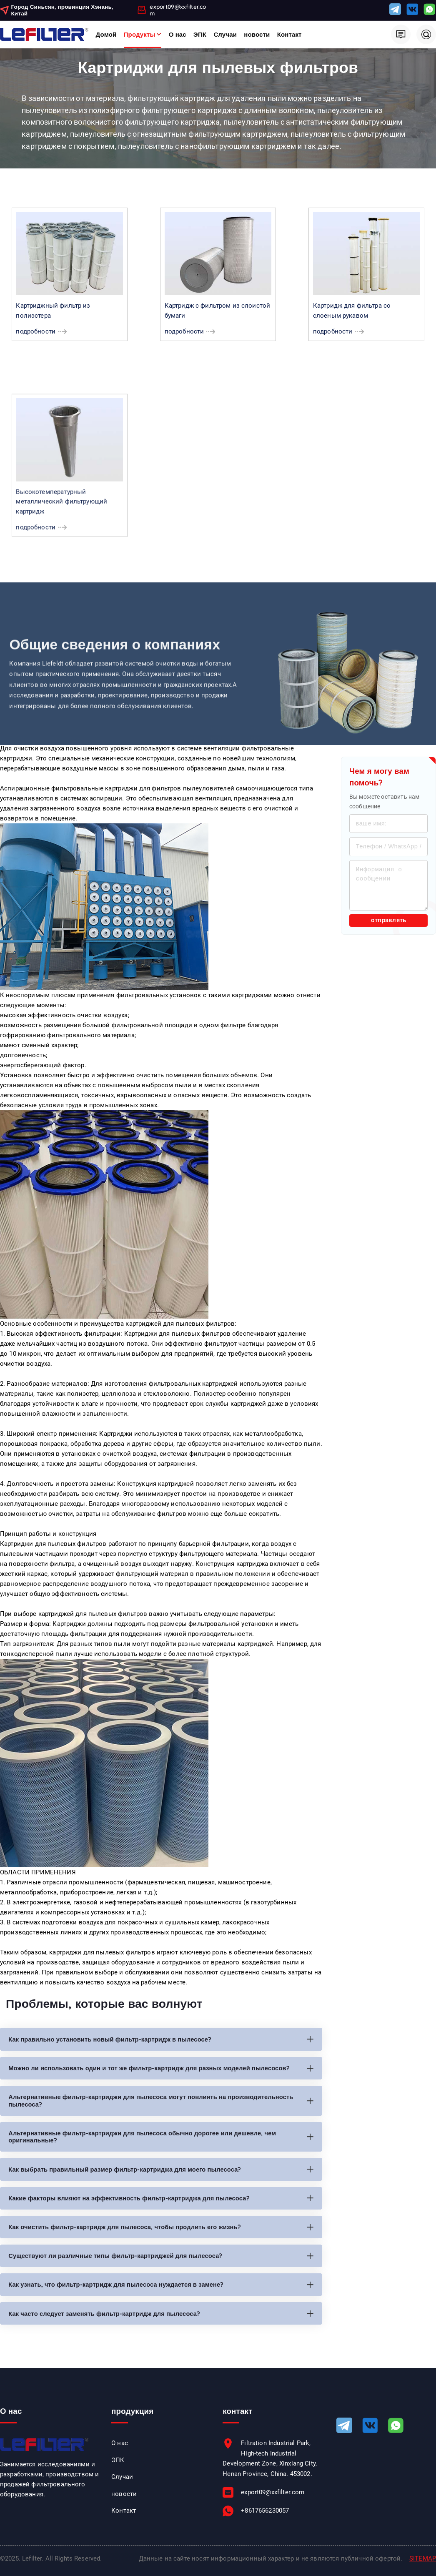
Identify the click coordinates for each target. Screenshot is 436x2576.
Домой (106, 34)
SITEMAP (422, 2564)
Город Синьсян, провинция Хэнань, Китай (62, 10)
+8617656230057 (265, 2517)
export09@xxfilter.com (178, 10)
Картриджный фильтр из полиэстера (53, 315)
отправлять (388, 924)
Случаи (225, 34)
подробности (35, 336)
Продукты (139, 34)
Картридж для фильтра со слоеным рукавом (352, 315)
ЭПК (199, 34)
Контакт (289, 34)
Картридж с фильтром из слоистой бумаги (218, 315)
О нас (177, 34)
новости (257, 34)
